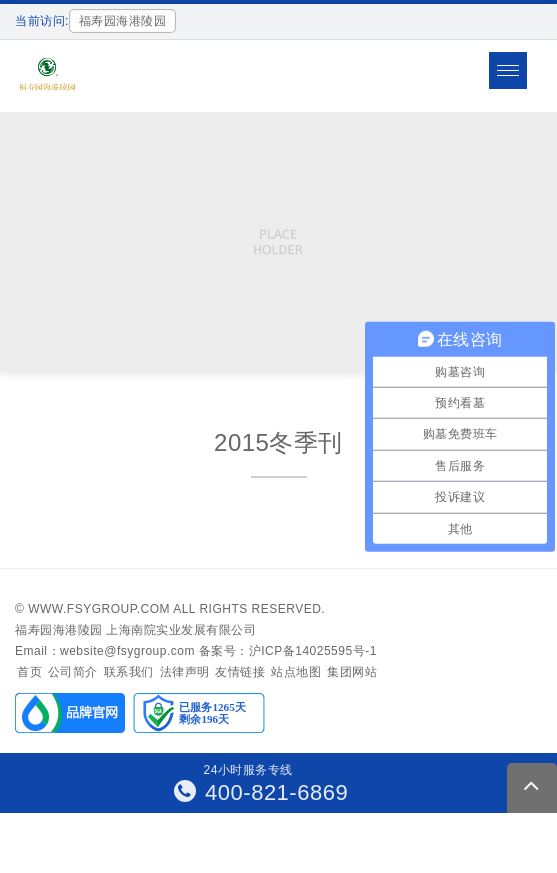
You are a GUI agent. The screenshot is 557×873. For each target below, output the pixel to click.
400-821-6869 (261, 792)
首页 (29, 672)
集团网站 (352, 672)
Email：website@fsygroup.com (105, 651)
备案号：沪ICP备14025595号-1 (288, 651)
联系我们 (129, 672)
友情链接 (240, 672)
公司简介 (73, 672)
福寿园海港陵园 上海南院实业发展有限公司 (135, 630)
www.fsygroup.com (99, 609)
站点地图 (296, 672)
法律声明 (185, 672)
